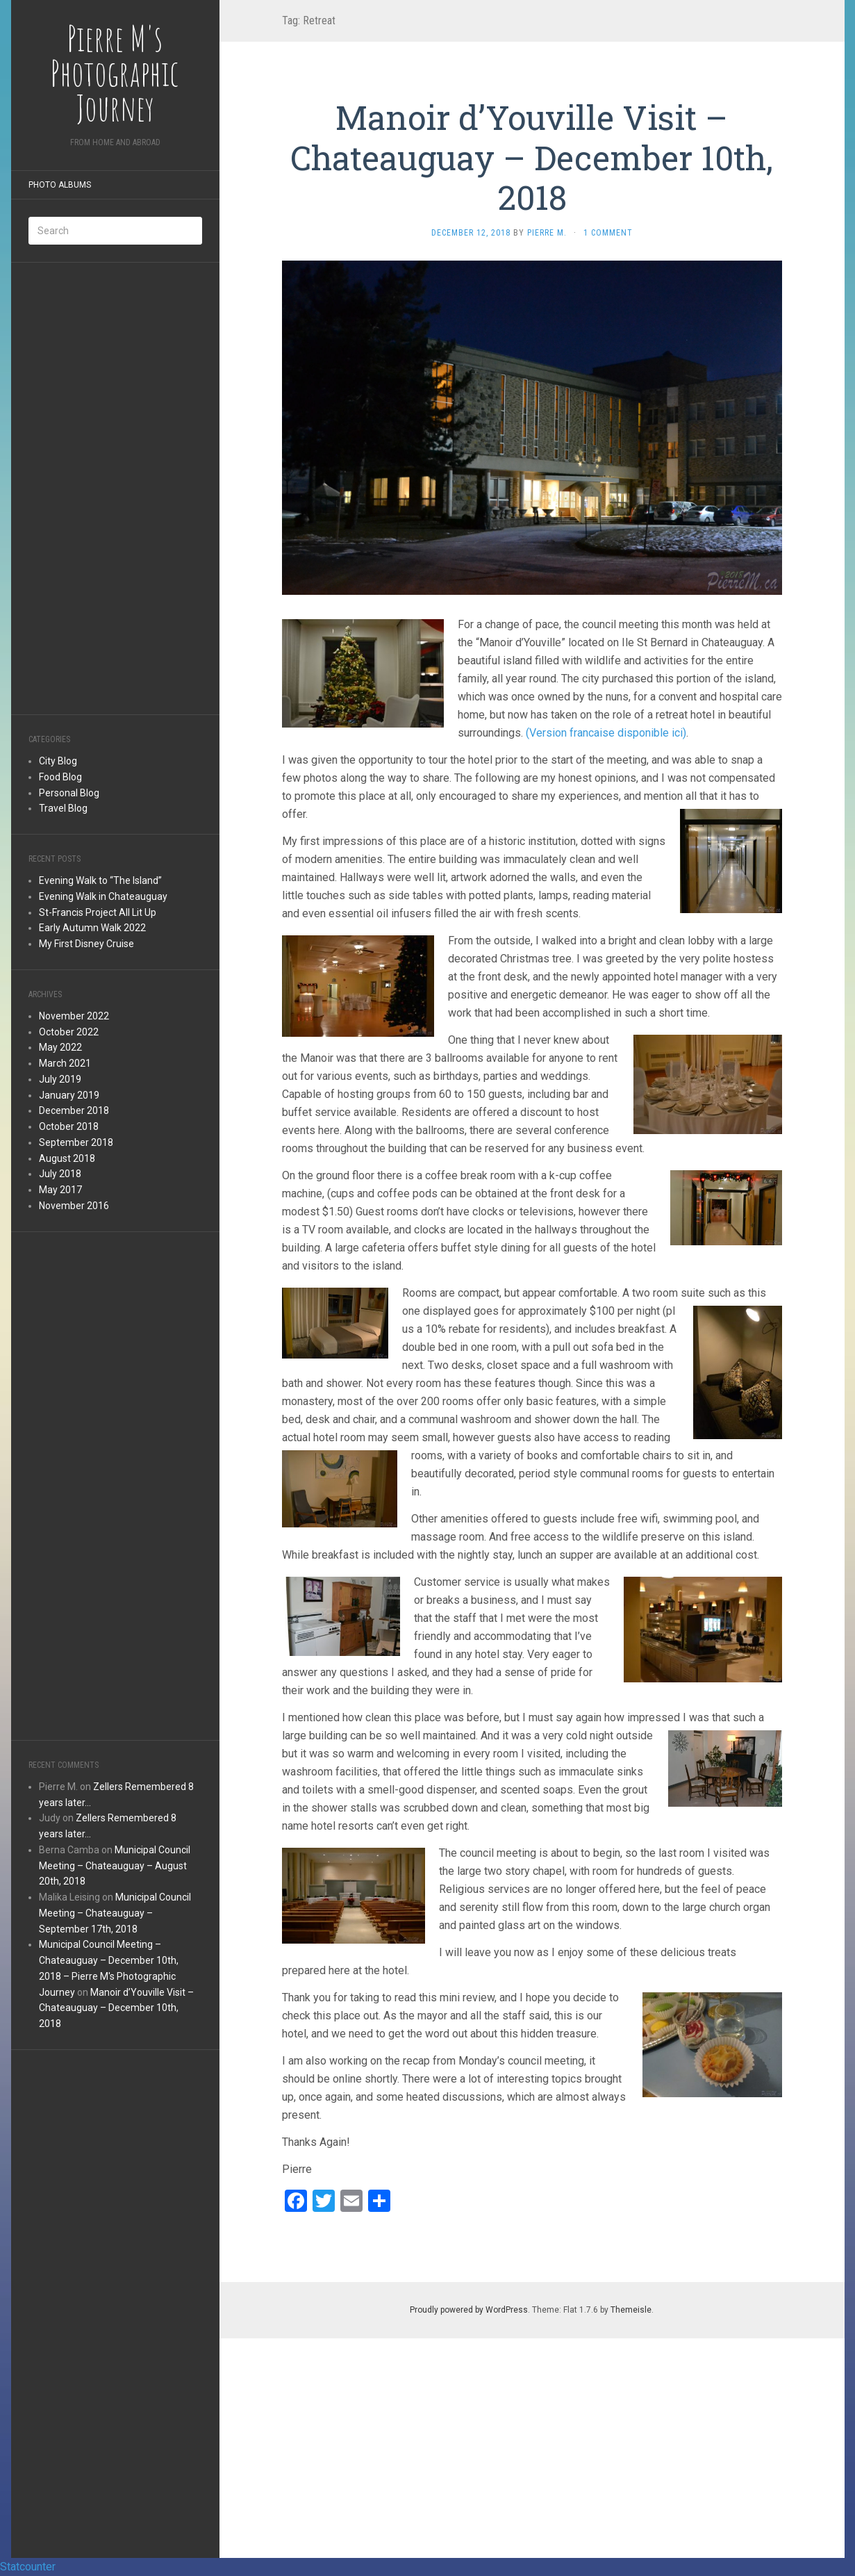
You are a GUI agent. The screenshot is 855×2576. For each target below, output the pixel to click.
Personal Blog (69, 792)
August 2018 (67, 1158)
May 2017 (60, 1189)
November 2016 (74, 1205)
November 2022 (74, 1016)
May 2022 (60, 1047)
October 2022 (69, 1031)
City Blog (58, 760)
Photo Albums (59, 185)
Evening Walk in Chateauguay (103, 896)
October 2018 (69, 1126)
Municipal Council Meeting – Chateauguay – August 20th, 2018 (114, 1865)
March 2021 (65, 1063)
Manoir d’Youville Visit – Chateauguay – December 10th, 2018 (116, 2008)
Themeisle (631, 2310)
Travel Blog (63, 808)
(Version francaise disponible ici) (606, 732)
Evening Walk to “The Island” (100, 880)
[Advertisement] (115, 488)
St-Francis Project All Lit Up (97, 912)
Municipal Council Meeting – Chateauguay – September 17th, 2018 (115, 1913)
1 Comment (608, 233)
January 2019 (69, 1095)
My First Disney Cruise (86, 943)
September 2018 (76, 1142)
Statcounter (28, 2566)
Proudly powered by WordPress (469, 2310)
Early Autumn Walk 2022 (92, 927)
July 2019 (60, 1079)
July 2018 (60, 1173)
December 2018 (74, 1110)
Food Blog (60, 776)
